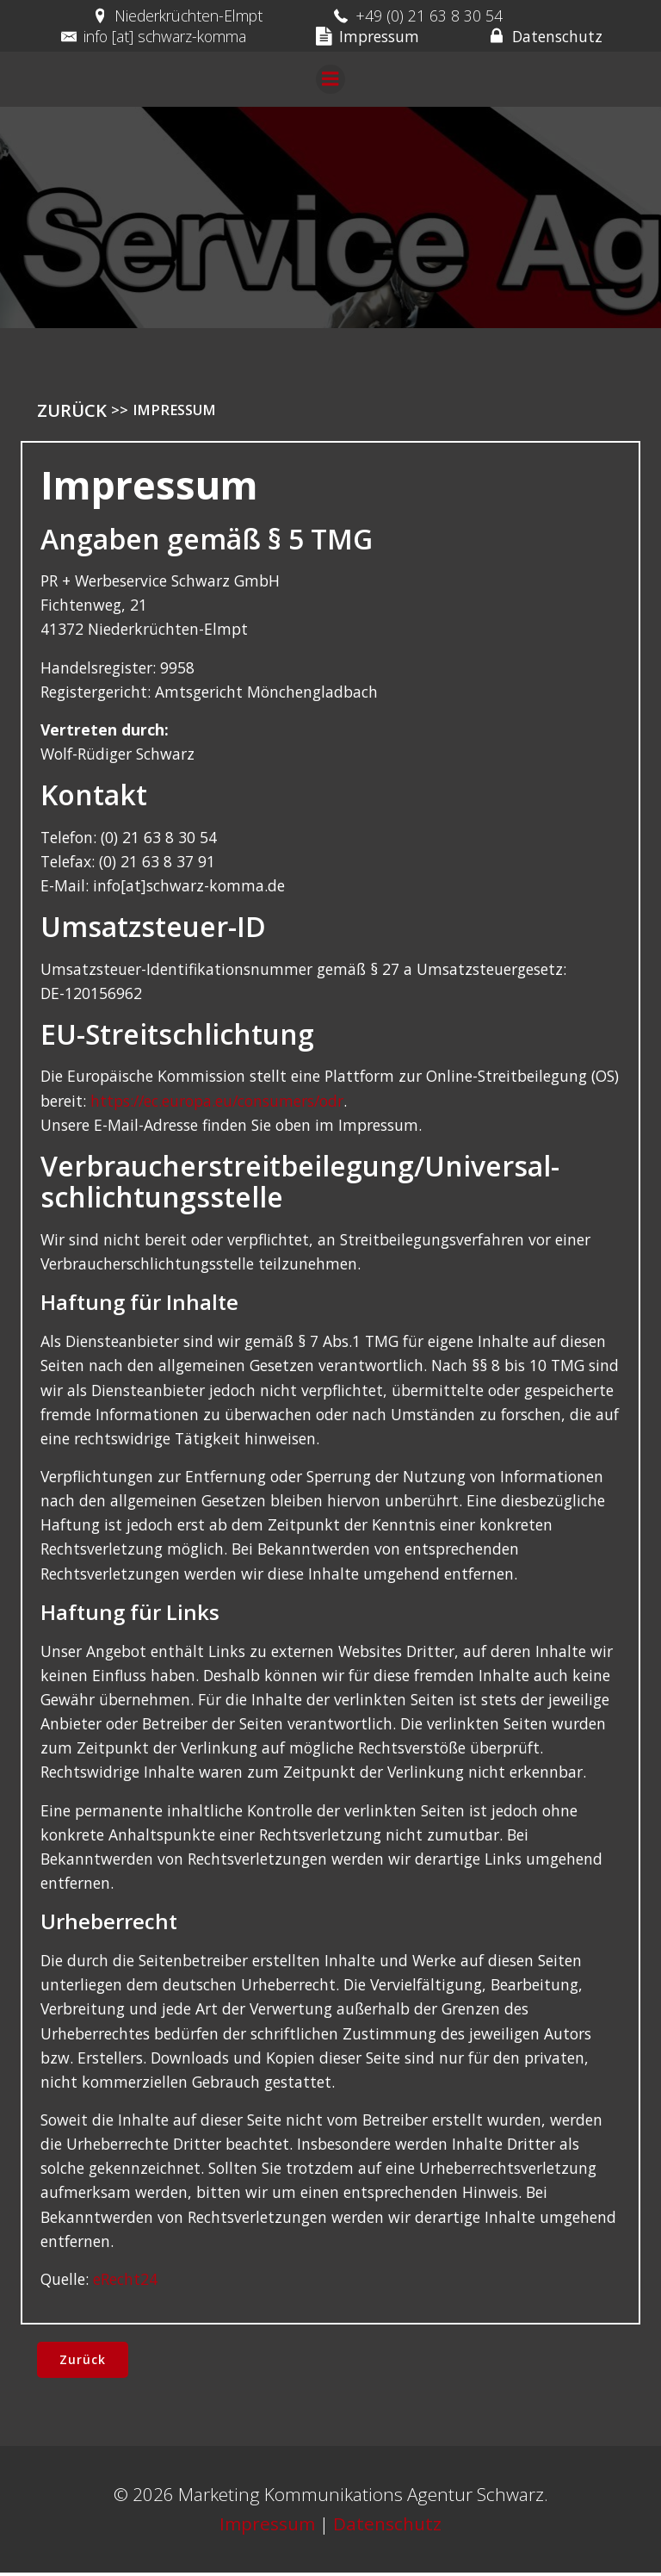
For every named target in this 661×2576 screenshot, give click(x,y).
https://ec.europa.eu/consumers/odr (216, 1103)
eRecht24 (125, 2281)
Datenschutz (387, 2527)
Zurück (73, 412)
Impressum (267, 2527)
